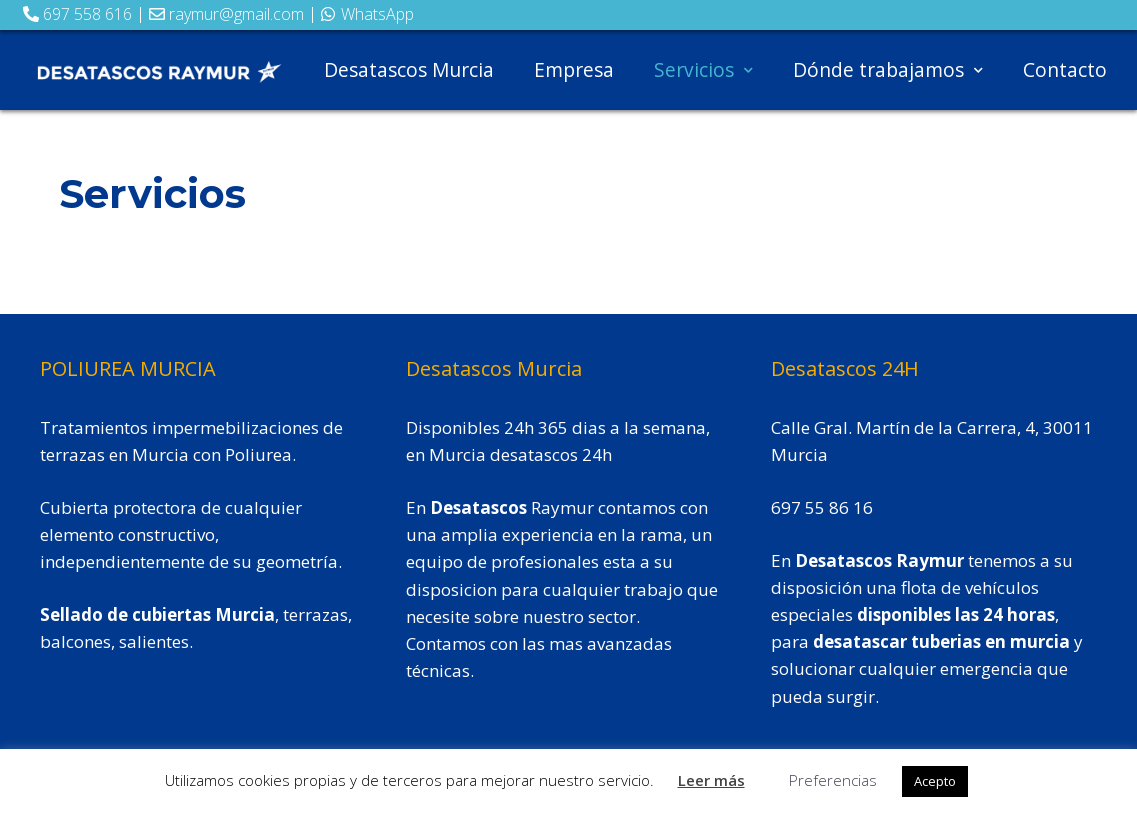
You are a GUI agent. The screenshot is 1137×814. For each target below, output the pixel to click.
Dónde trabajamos (888, 70)
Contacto (1065, 69)
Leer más (711, 780)
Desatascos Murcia (409, 69)
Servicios (703, 70)
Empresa (574, 69)
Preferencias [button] (833, 780)
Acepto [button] (935, 781)
